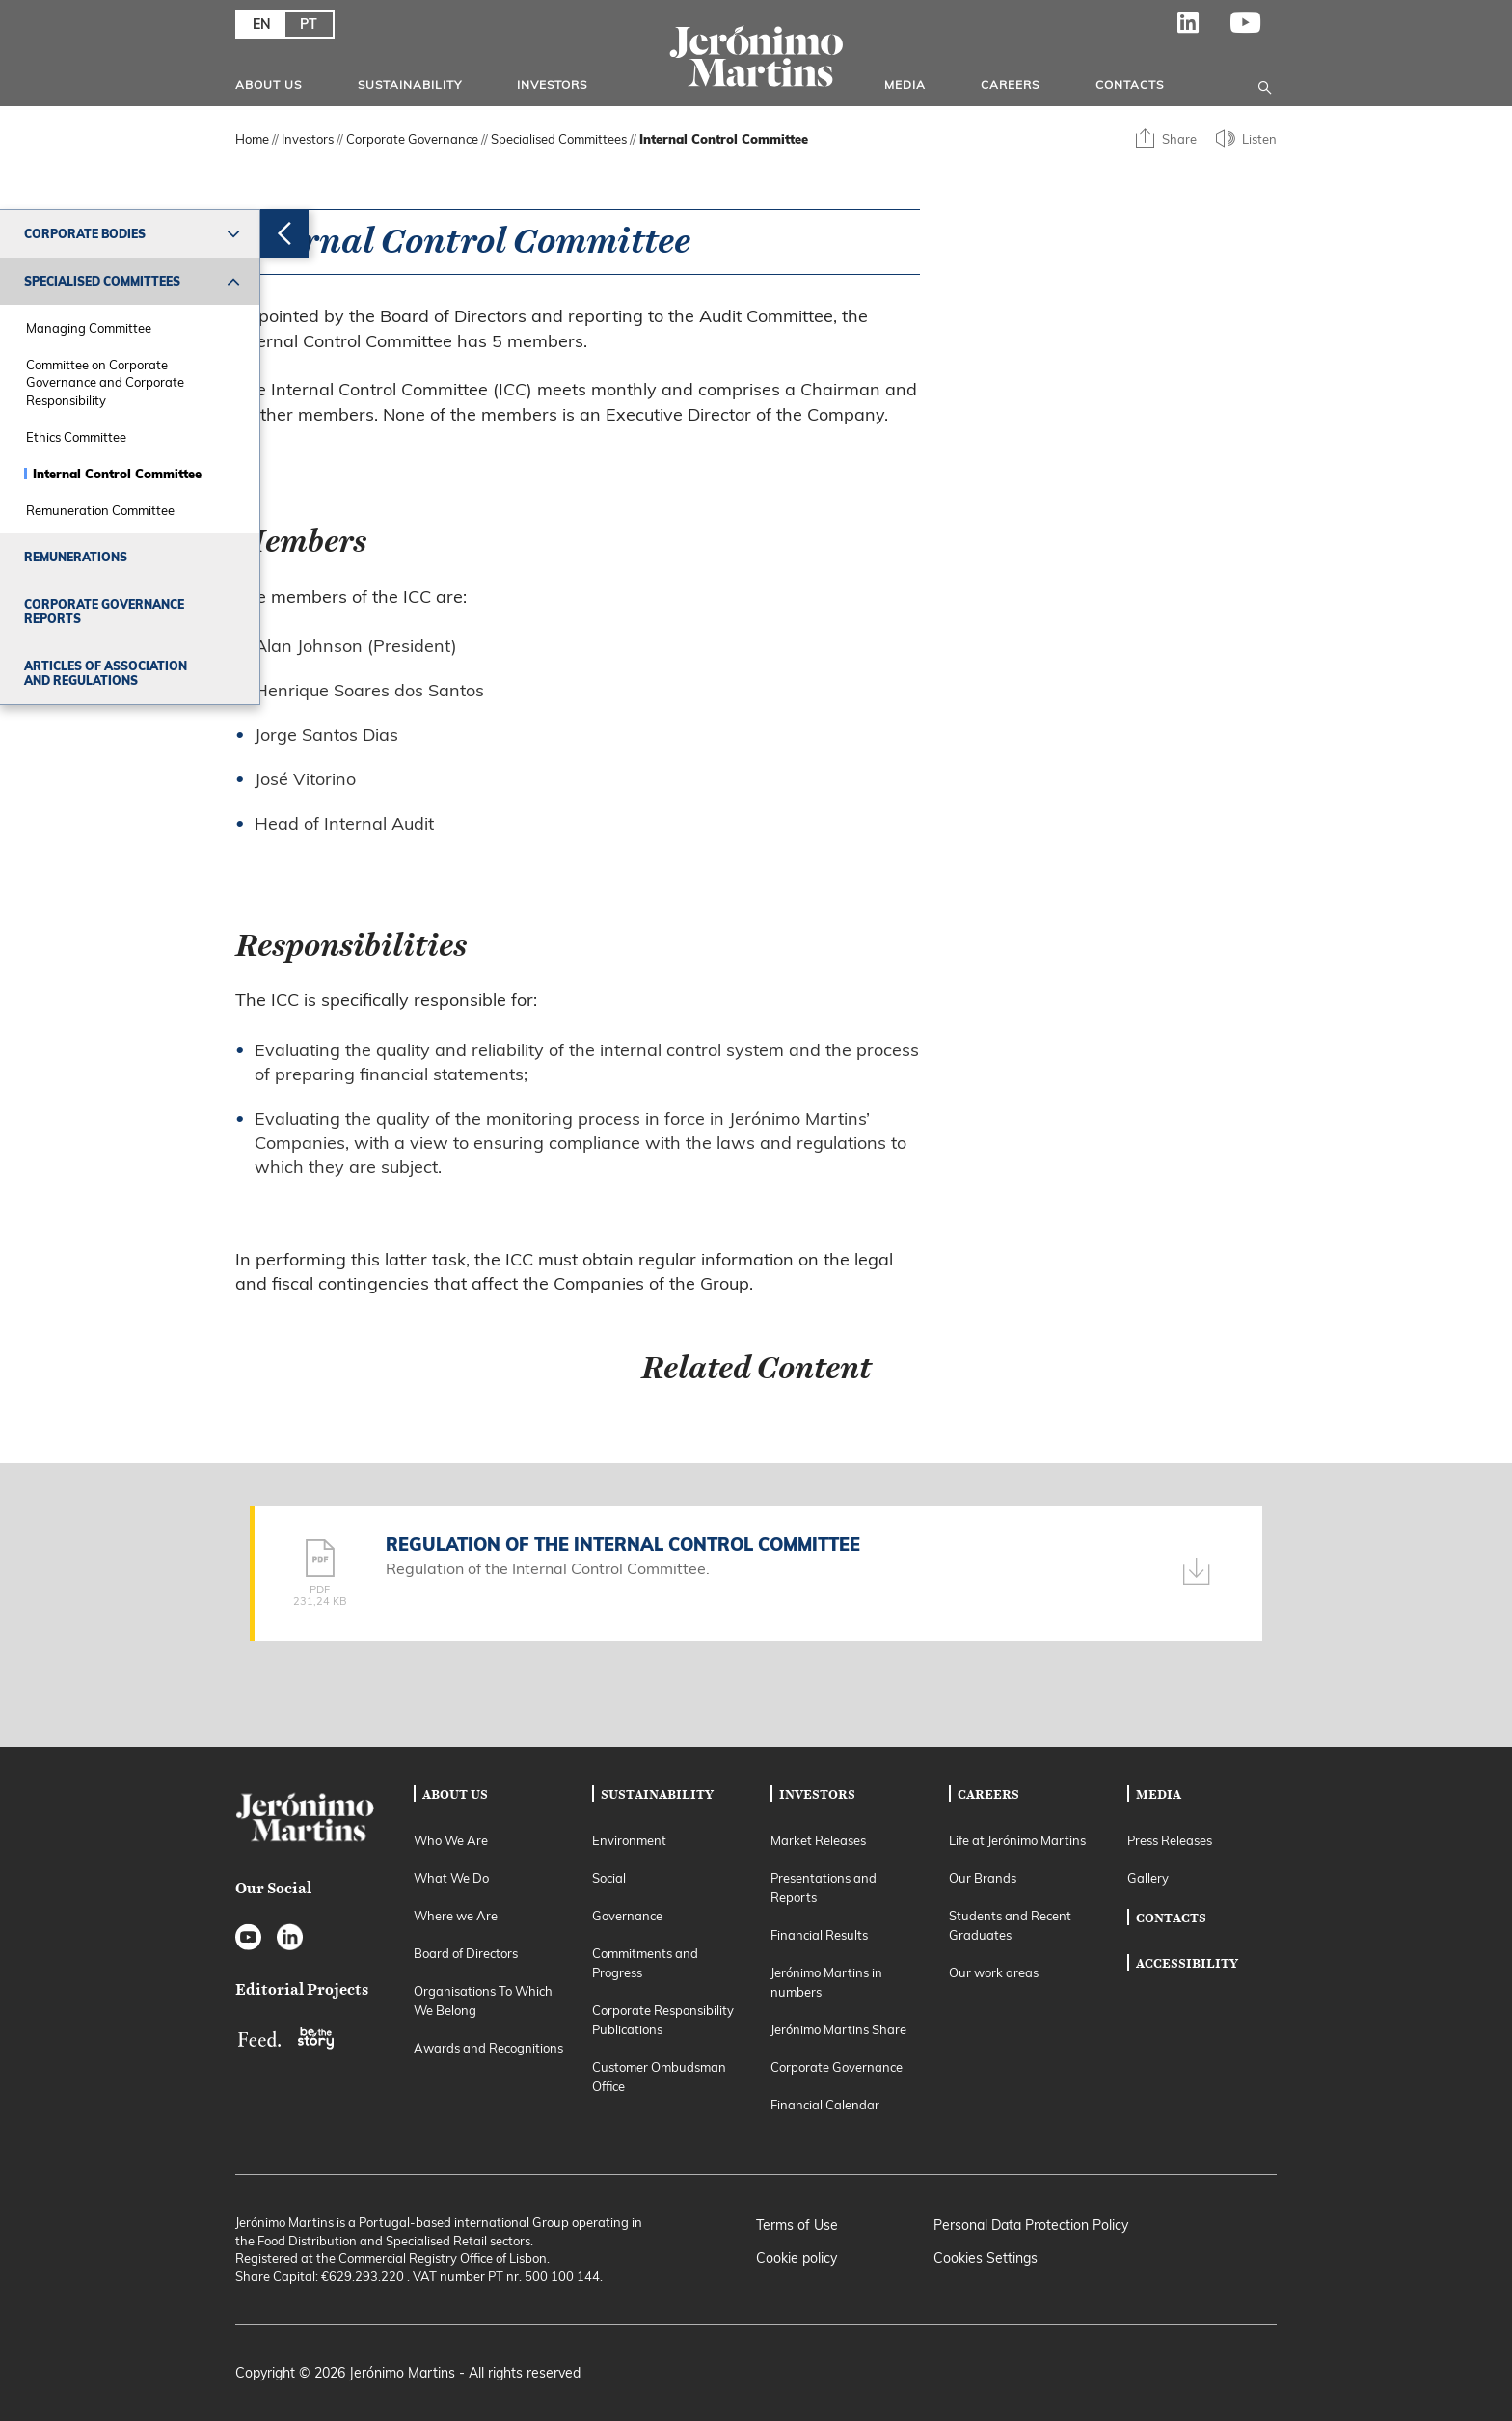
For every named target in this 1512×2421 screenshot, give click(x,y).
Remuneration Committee (100, 510)
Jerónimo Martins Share (838, 2029)
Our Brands (982, 1878)
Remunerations (75, 557)
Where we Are (456, 1915)
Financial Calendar (824, 2104)
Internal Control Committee (117, 473)
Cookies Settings (985, 2258)
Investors (552, 84)
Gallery (1148, 1878)
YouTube (1246, 29)
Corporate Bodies (85, 234)
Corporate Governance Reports (104, 611)
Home (252, 139)
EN (262, 24)
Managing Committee (88, 328)
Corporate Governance (412, 139)
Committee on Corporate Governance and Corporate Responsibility (105, 382)
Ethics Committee (76, 437)
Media (905, 84)
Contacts (1129, 84)
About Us (268, 84)
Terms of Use (797, 2225)
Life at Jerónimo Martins (1017, 1840)
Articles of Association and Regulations (105, 673)
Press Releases (1169, 1840)
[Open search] (1264, 84)
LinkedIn (1188, 29)
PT (308, 24)
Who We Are (451, 1840)
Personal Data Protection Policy (1030, 2225)
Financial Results (819, 1935)
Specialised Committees (102, 281)
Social (609, 1878)
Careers (1010, 84)
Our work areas (994, 1972)
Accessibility (1187, 1963)
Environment (629, 1840)
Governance (627, 1915)
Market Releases (818, 1840)
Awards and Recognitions (488, 2047)
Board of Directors (466, 1953)
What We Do (451, 1878)
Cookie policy (796, 2258)
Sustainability (410, 84)
